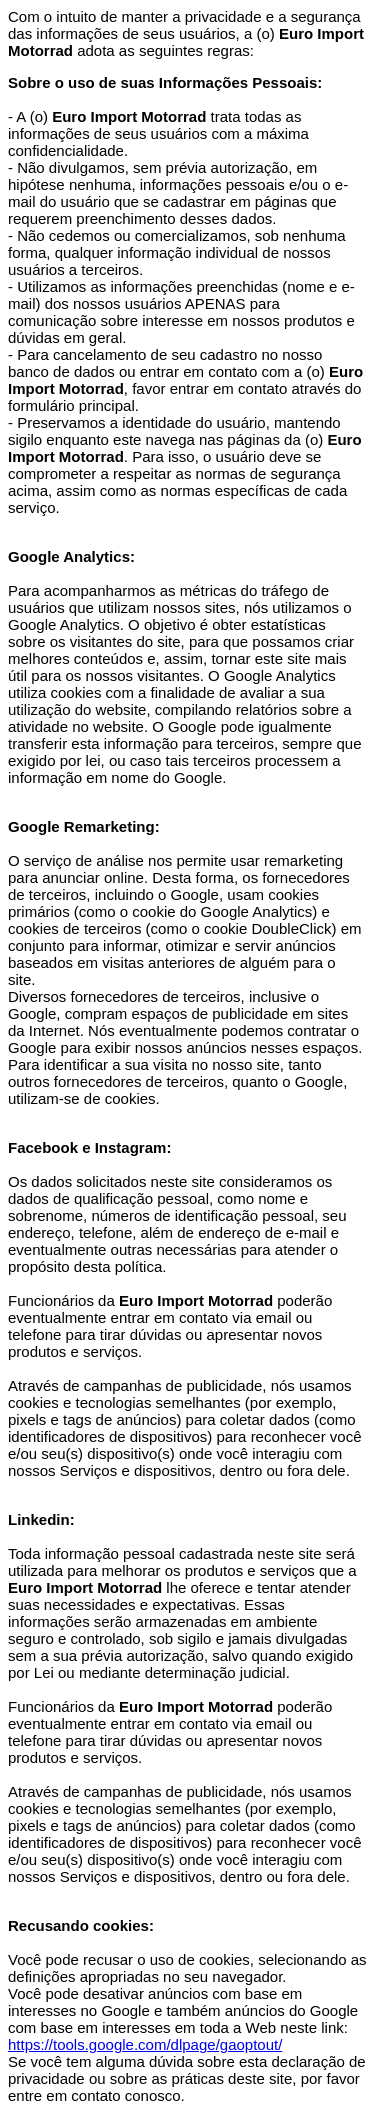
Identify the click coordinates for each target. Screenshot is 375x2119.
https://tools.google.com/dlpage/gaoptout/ (145, 2044)
